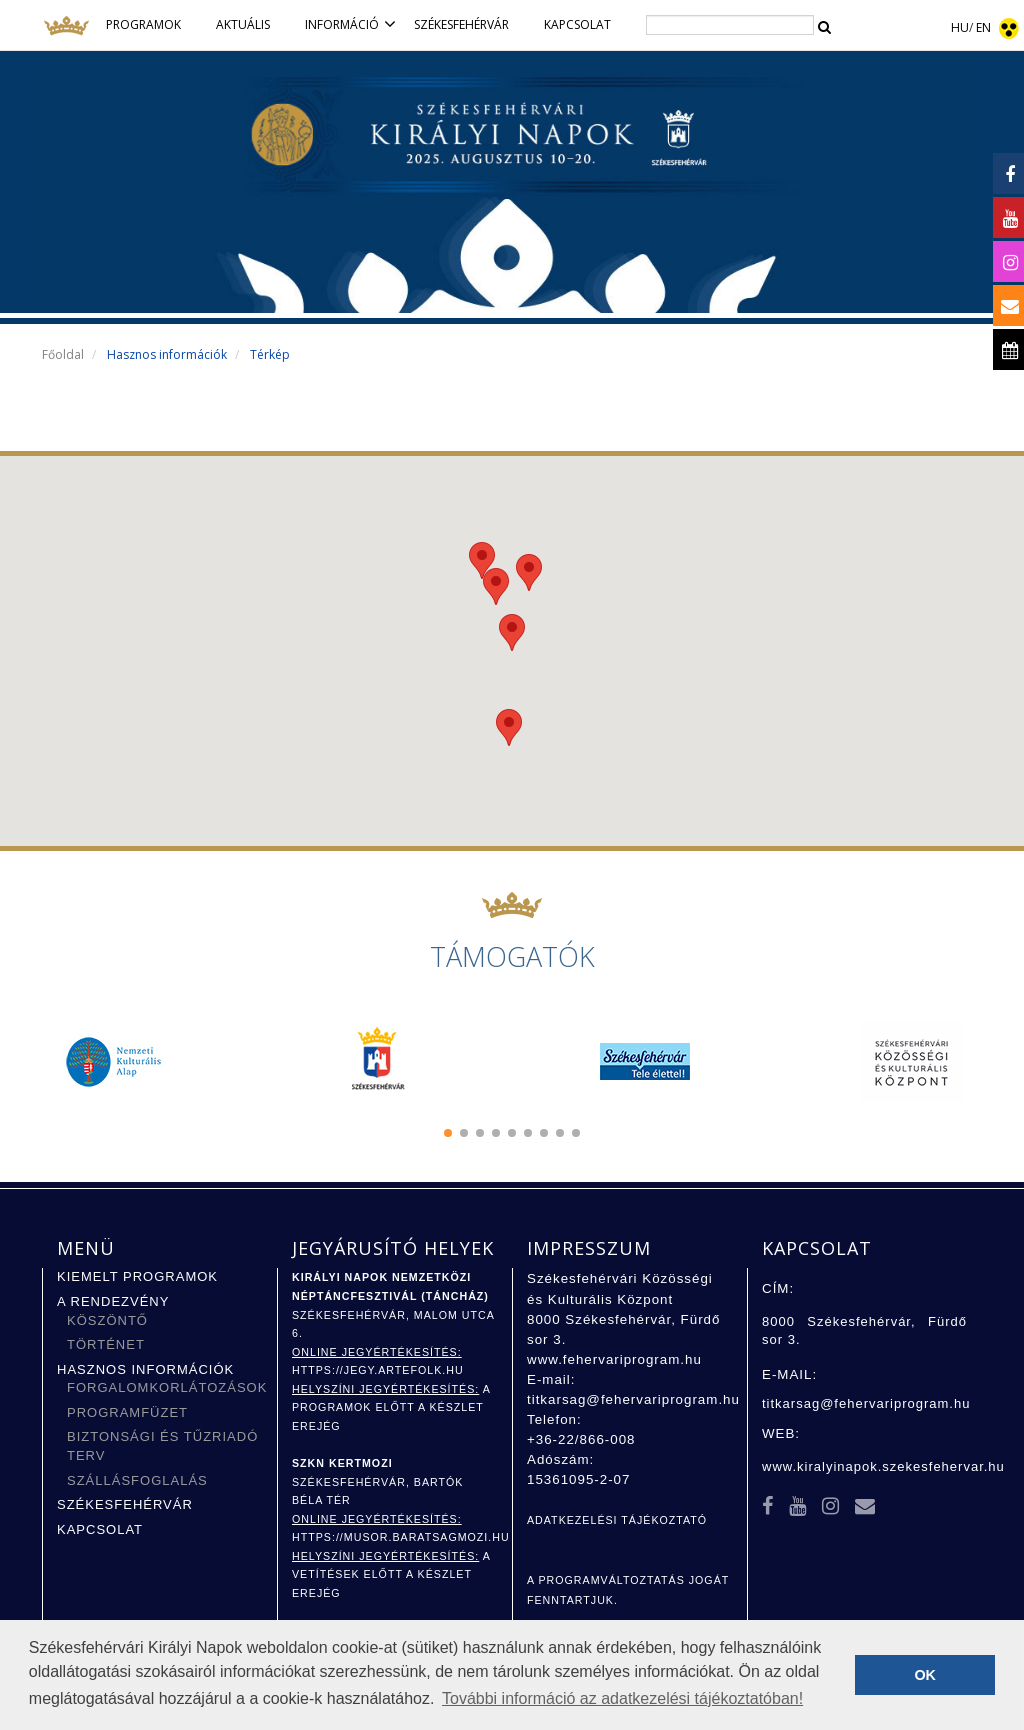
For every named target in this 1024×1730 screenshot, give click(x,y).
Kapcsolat (100, 1529)
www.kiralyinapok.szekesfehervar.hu (883, 1466)
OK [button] (925, 1675)
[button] (448, 1133)
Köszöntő (107, 1320)
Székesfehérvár (125, 1504)
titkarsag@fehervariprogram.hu (633, 1399)
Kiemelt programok (137, 1276)
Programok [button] (143, 24)
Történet (106, 1344)
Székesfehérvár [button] (461, 24)
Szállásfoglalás (137, 1480)
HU (960, 27)
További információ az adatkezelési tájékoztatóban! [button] (622, 1698)
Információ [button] (352, 24)
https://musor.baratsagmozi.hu (401, 1537)
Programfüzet (127, 1412)
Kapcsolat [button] (577, 24)
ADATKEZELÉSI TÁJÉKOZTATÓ (617, 1520)
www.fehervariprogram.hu (614, 1359)
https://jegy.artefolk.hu (378, 1370)
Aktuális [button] (243, 24)
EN (983, 27)
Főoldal (63, 354)
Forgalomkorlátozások (167, 1387)
